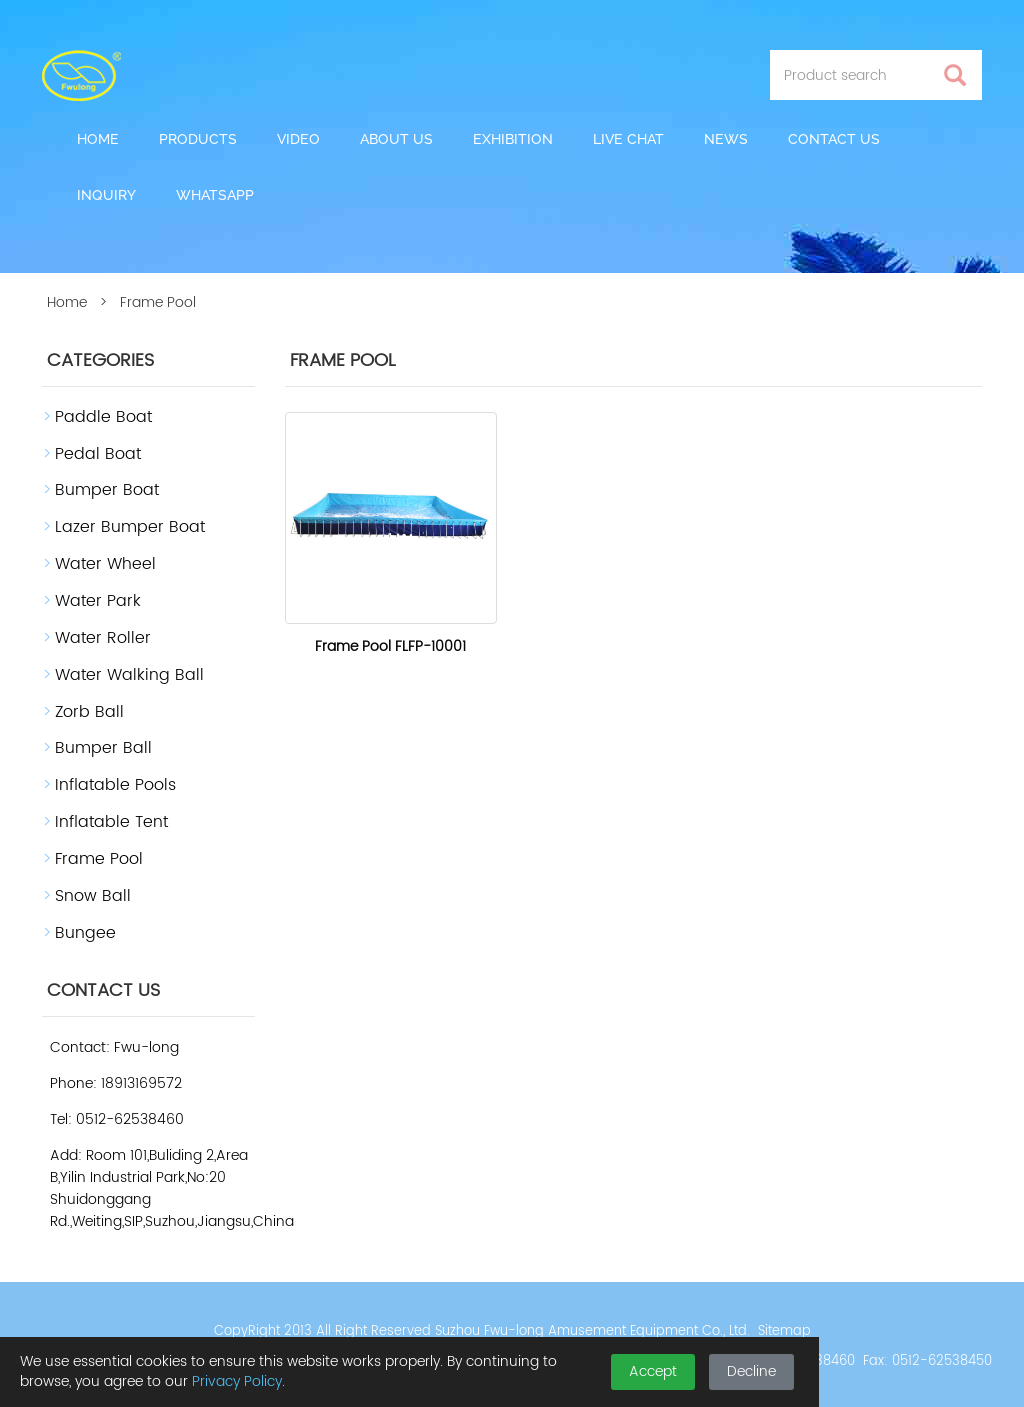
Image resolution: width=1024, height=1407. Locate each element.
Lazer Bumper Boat (130, 527)
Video (298, 139)
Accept (653, 1371)
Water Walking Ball (129, 675)
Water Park (98, 601)
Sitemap (784, 1331)
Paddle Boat (103, 417)
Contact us (834, 139)
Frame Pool (99, 859)
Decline (751, 1371)
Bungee (85, 933)
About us (396, 139)
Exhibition (513, 139)
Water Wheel (105, 564)
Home (98, 139)
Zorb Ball (89, 712)
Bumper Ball (103, 748)
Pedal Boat (98, 454)
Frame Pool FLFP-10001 (390, 646)
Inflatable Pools (115, 785)
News (726, 139)
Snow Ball (93, 896)
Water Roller (103, 638)
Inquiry (106, 195)
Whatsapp (215, 195)
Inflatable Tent (111, 822)
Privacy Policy (237, 1381)
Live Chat (628, 139)
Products (198, 139)
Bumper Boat (107, 490)
